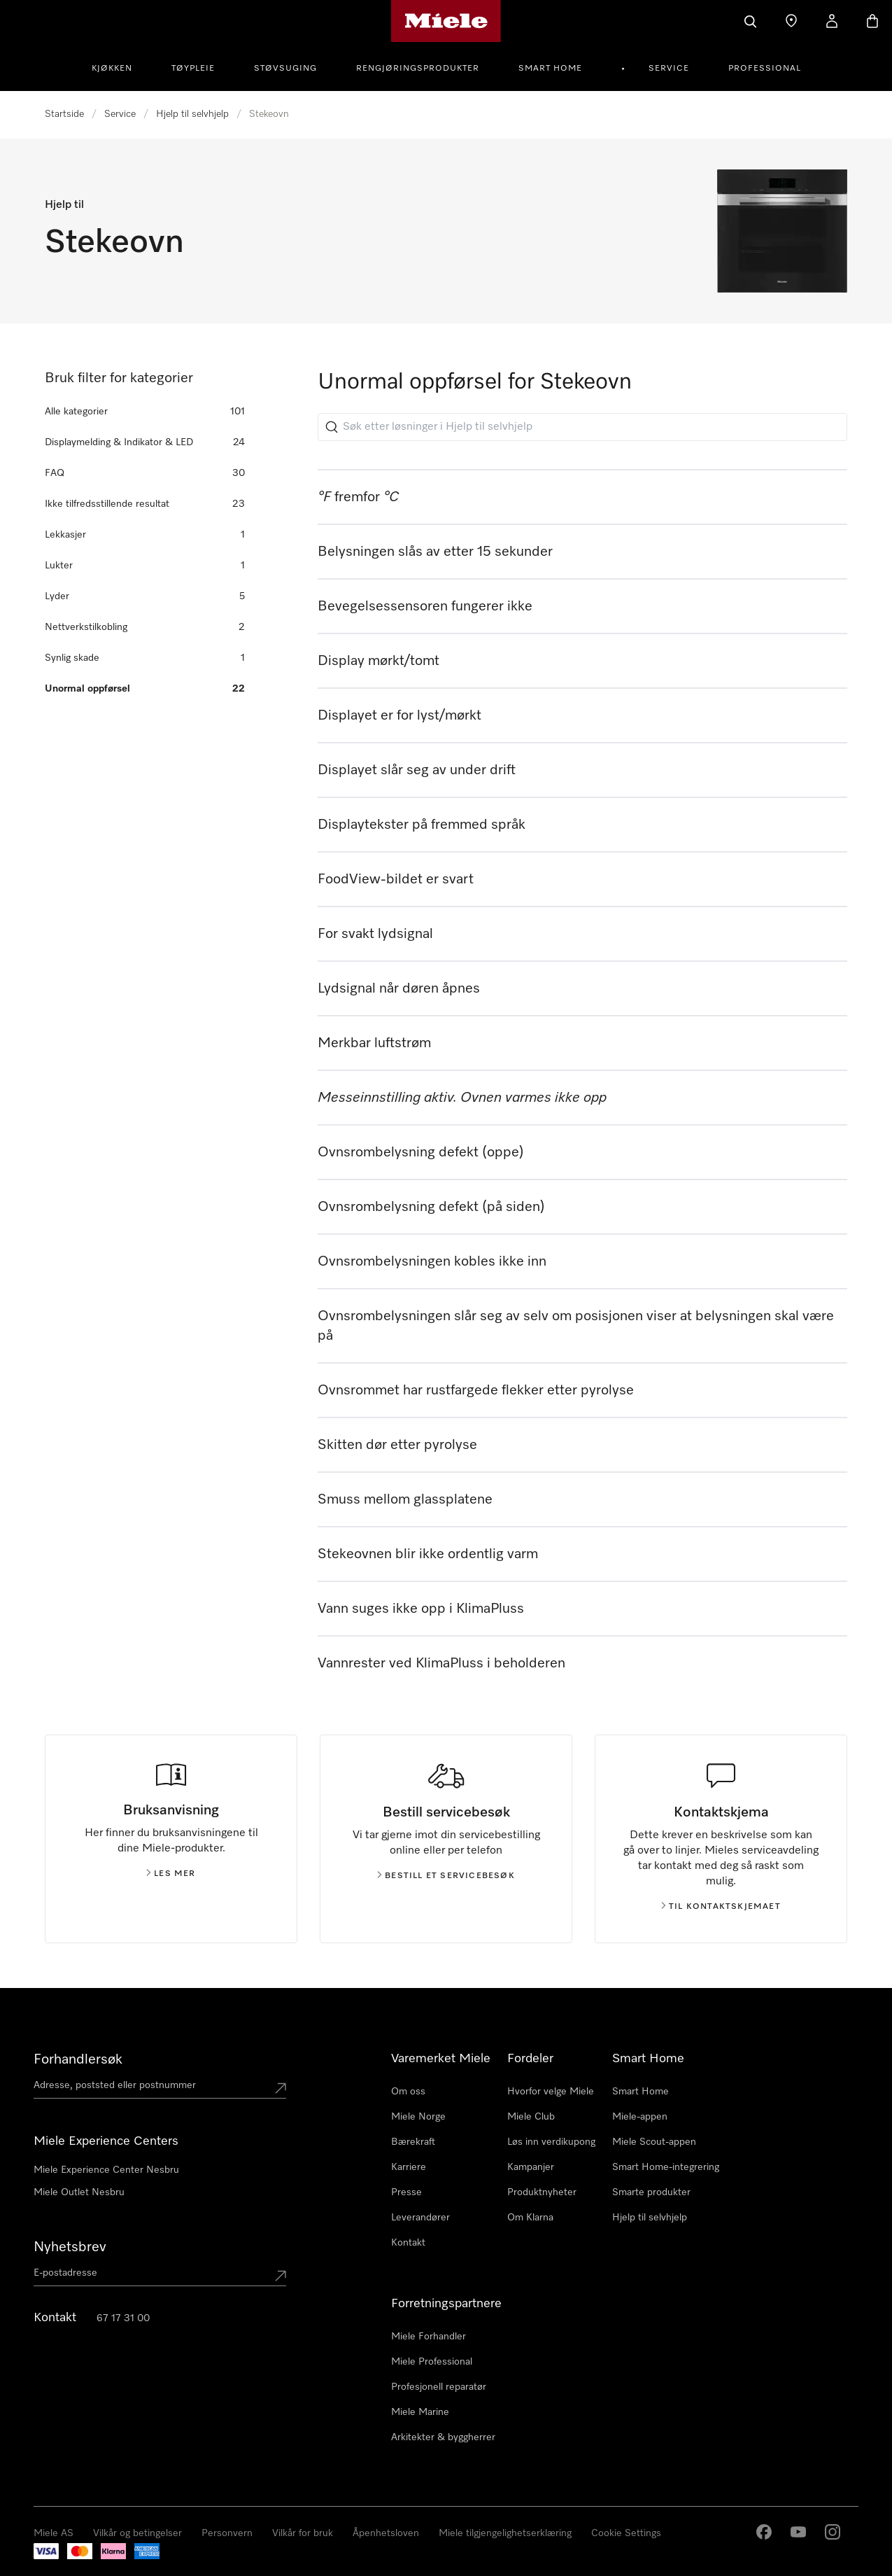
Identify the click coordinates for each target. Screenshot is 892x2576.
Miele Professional (431, 2362)
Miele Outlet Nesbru (79, 2192)
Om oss (408, 2091)
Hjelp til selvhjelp (192, 114)
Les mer (170, 1874)
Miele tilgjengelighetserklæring (505, 2533)
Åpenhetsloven (386, 2533)
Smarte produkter (651, 2192)
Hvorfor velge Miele (550, 2091)
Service (669, 68)
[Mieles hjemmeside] (446, 21)
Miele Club (531, 2117)
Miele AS (53, 2533)
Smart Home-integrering (665, 2167)
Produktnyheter (541, 2192)
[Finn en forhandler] (791, 21)
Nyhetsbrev (70, 2247)
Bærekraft (413, 2142)
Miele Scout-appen (654, 2142)
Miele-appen (639, 2117)
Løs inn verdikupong (551, 2142)
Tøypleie (193, 68)
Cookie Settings (626, 2533)
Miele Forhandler (428, 2337)
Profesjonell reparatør (438, 2387)
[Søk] (750, 21)
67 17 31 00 (123, 2318)
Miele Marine (420, 2412)
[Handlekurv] (872, 21)
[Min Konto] (831, 21)
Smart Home (550, 68)
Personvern (227, 2533)
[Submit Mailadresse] (280, 2275)
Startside (64, 114)
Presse (406, 2192)
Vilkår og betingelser (137, 2533)
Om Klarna (530, 2217)
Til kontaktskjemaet (721, 1907)
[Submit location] (280, 2088)
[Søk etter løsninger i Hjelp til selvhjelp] (582, 427)
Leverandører (420, 2217)
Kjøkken (112, 68)
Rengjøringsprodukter (417, 68)
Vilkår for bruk (302, 2533)
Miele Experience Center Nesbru (106, 2170)
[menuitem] (120, 66)
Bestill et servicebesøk (446, 1876)
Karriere (408, 2167)
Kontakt (408, 2243)
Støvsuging (285, 68)
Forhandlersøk (78, 2059)
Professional (764, 68)
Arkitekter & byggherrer (443, 2437)
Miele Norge (418, 2117)
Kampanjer (530, 2167)
